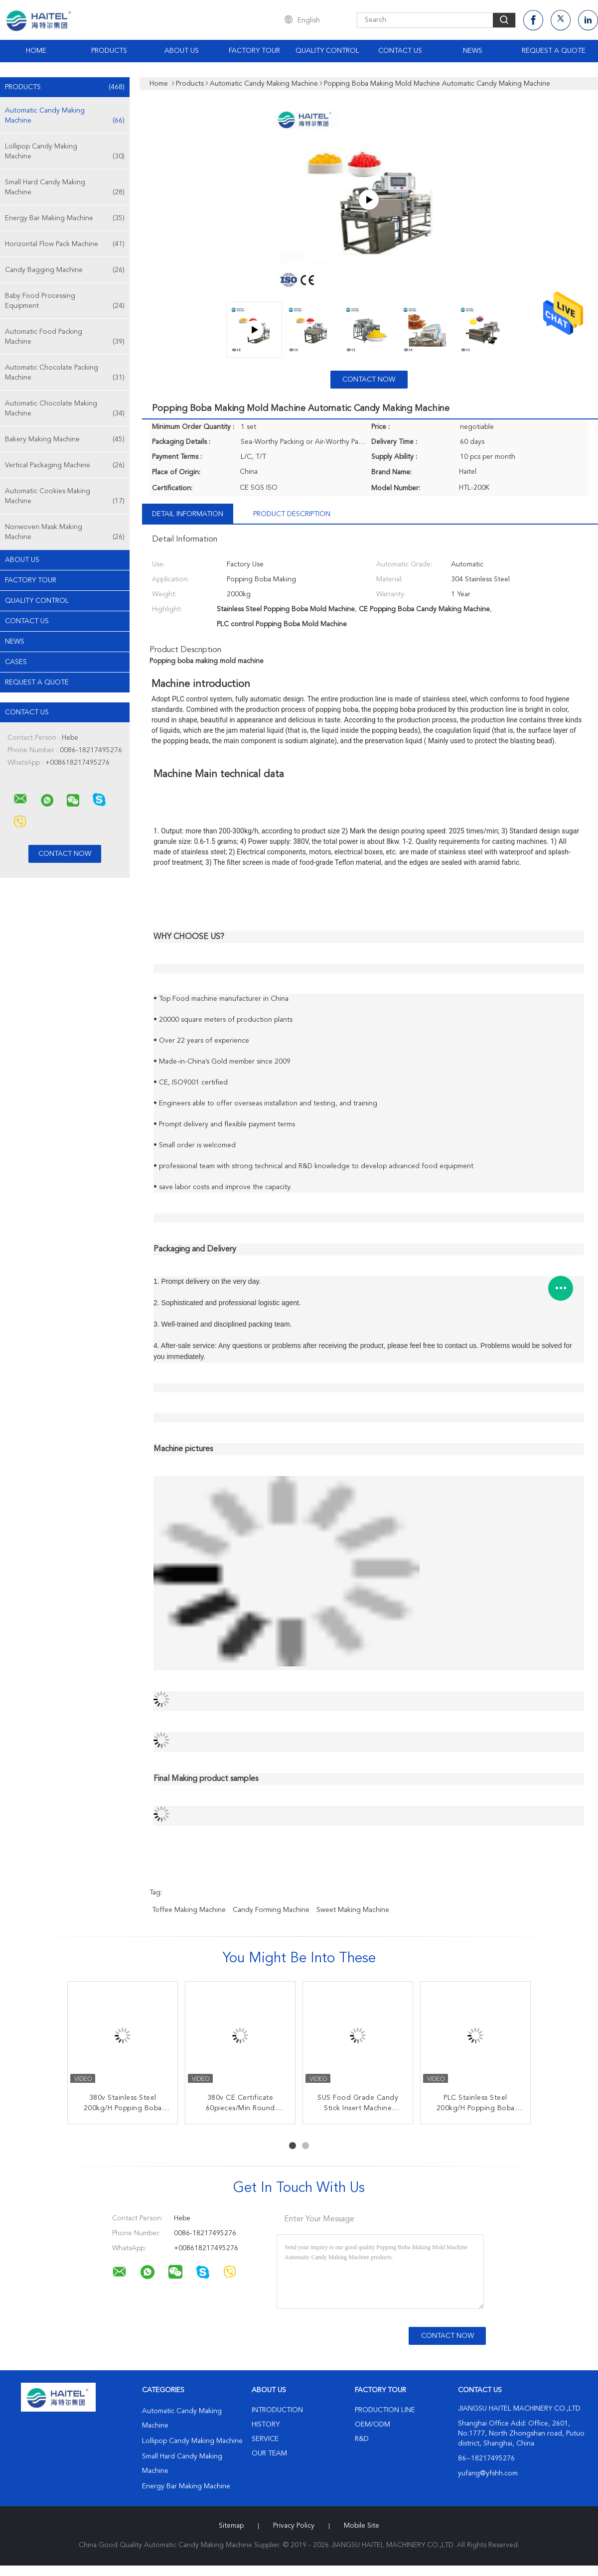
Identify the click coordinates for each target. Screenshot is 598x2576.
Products (109, 50)
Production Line (385, 2410)
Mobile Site (361, 2525)
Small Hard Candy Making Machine (65, 188)
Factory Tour (254, 50)
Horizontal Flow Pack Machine (65, 244)
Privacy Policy (293, 2525)
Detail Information (187, 514)
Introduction (277, 2410)
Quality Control (327, 50)
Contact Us (400, 50)
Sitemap (231, 2525)
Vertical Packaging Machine (65, 465)
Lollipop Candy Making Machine (65, 152)
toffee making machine (189, 1909)
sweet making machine (352, 1909)
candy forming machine (271, 1909)
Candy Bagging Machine (65, 270)
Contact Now (368, 379)
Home (36, 50)
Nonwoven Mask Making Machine (65, 533)
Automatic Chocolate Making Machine (65, 409)
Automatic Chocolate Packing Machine (65, 373)
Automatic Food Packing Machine (65, 337)
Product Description (291, 514)
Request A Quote (554, 50)
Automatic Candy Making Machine (65, 116)
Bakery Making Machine (65, 439)
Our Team (269, 2453)
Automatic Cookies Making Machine (65, 497)
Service (265, 2439)
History (266, 2424)
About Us (181, 50)
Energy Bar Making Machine (65, 218)
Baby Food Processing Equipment (65, 301)
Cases (16, 662)
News (472, 50)
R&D (362, 2439)
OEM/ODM (372, 2424)
